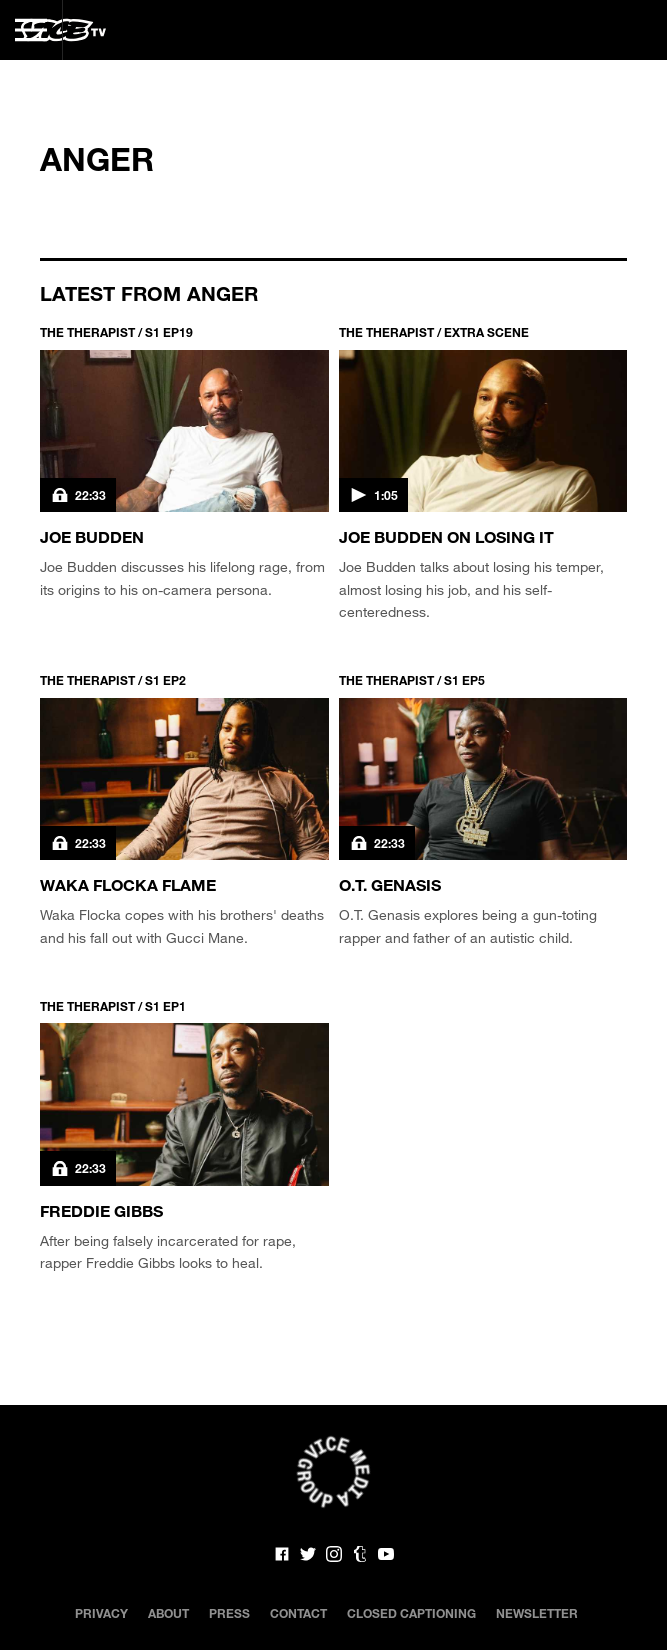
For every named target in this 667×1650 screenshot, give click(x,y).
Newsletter (537, 1613)
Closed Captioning (411, 1613)
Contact (298, 1613)
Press (229, 1613)
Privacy (101, 1613)
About (168, 1613)
